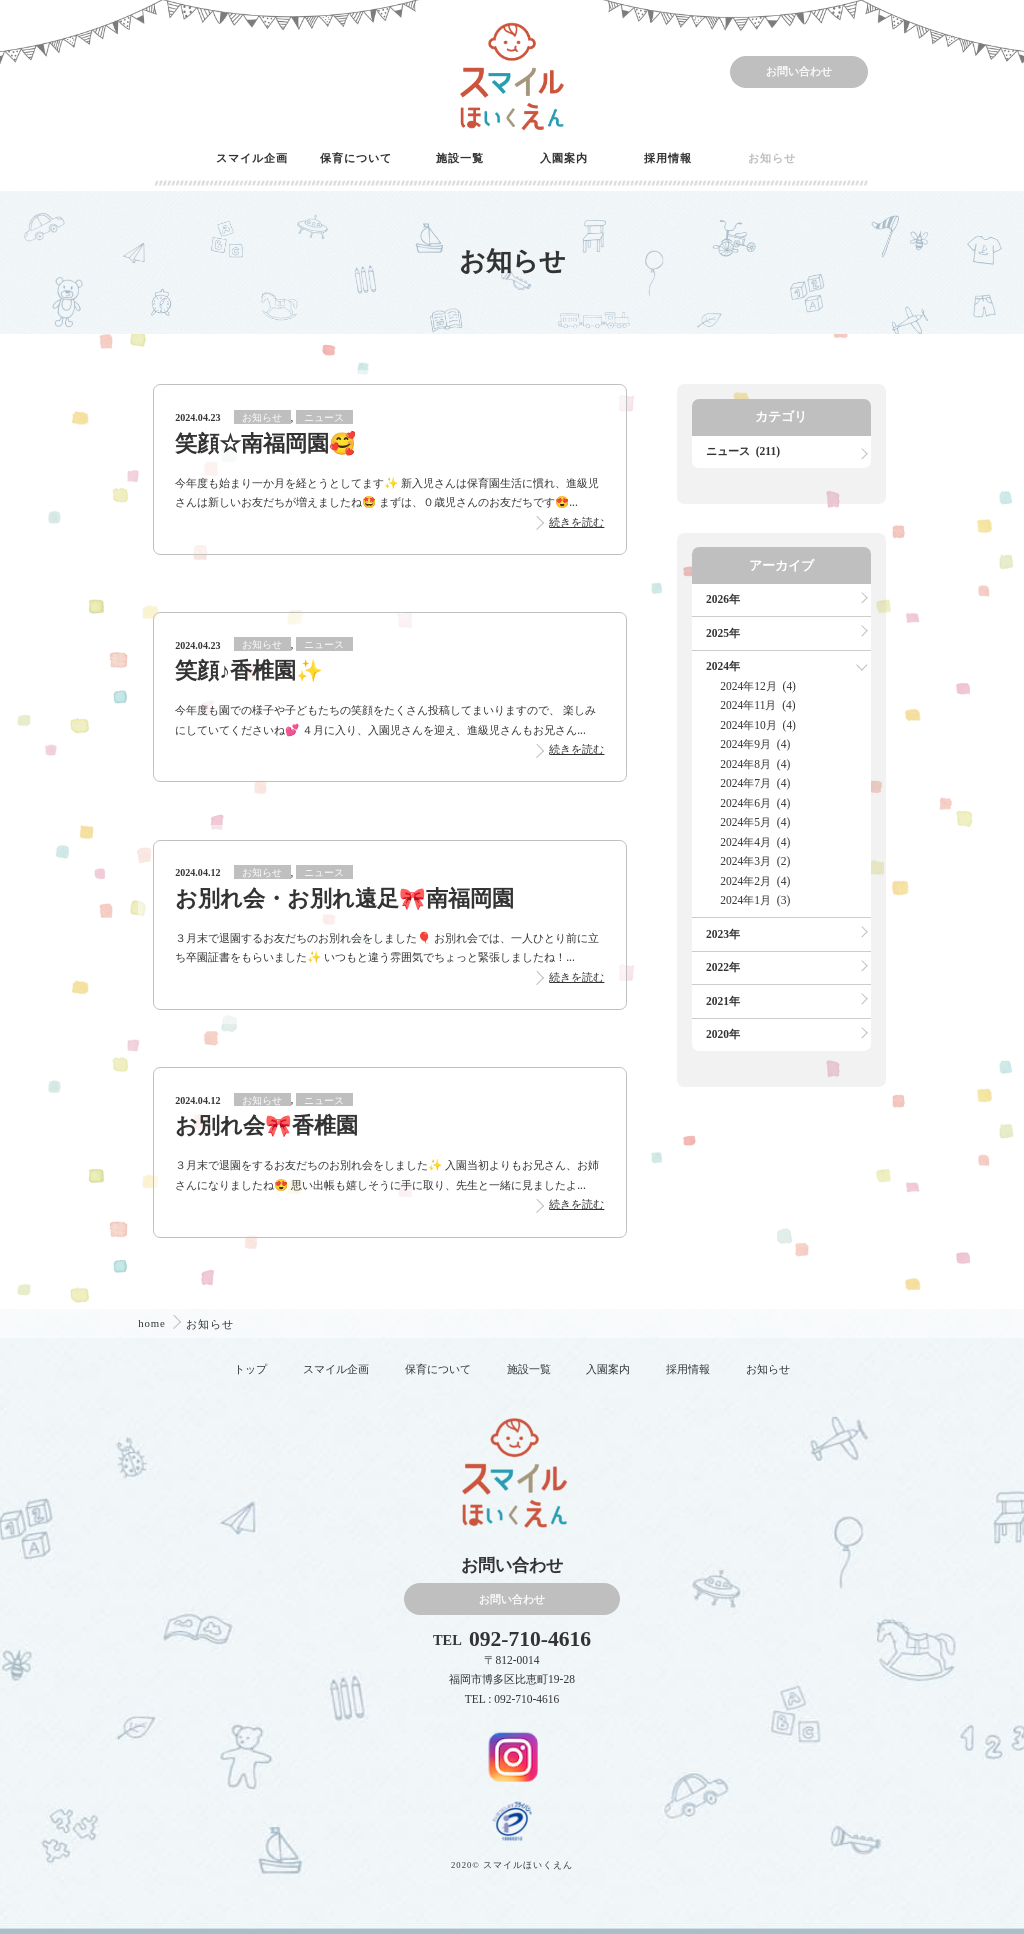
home (153, 1323)
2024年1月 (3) (755, 900)
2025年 (723, 633)
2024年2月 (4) (755, 881)
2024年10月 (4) (758, 725)
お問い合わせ (799, 71)
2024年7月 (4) (755, 783)
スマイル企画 (252, 158)
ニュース (324, 417)
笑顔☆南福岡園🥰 (265, 444)
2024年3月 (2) (755, 861)
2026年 (723, 599)
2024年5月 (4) (755, 822)
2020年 (723, 1034)
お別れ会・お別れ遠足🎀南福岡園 (344, 899)
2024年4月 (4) (755, 842)
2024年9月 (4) (755, 744)
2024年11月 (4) (757, 705)
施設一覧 (460, 158)
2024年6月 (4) (755, 803)
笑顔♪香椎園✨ (249, 671)
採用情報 (668, 158)
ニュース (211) (743, 451)
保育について (356, 158)
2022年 (723, 967)
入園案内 (564, 158)
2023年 (723, 934)
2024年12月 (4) (758, 686)
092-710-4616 (530, 1640)
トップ (250, 1369)
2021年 (723, 1001)
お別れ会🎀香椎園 (266, 1126)
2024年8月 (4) (755, 764)
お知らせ (772, 158)
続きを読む (576, 522)
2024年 (723, 666)
